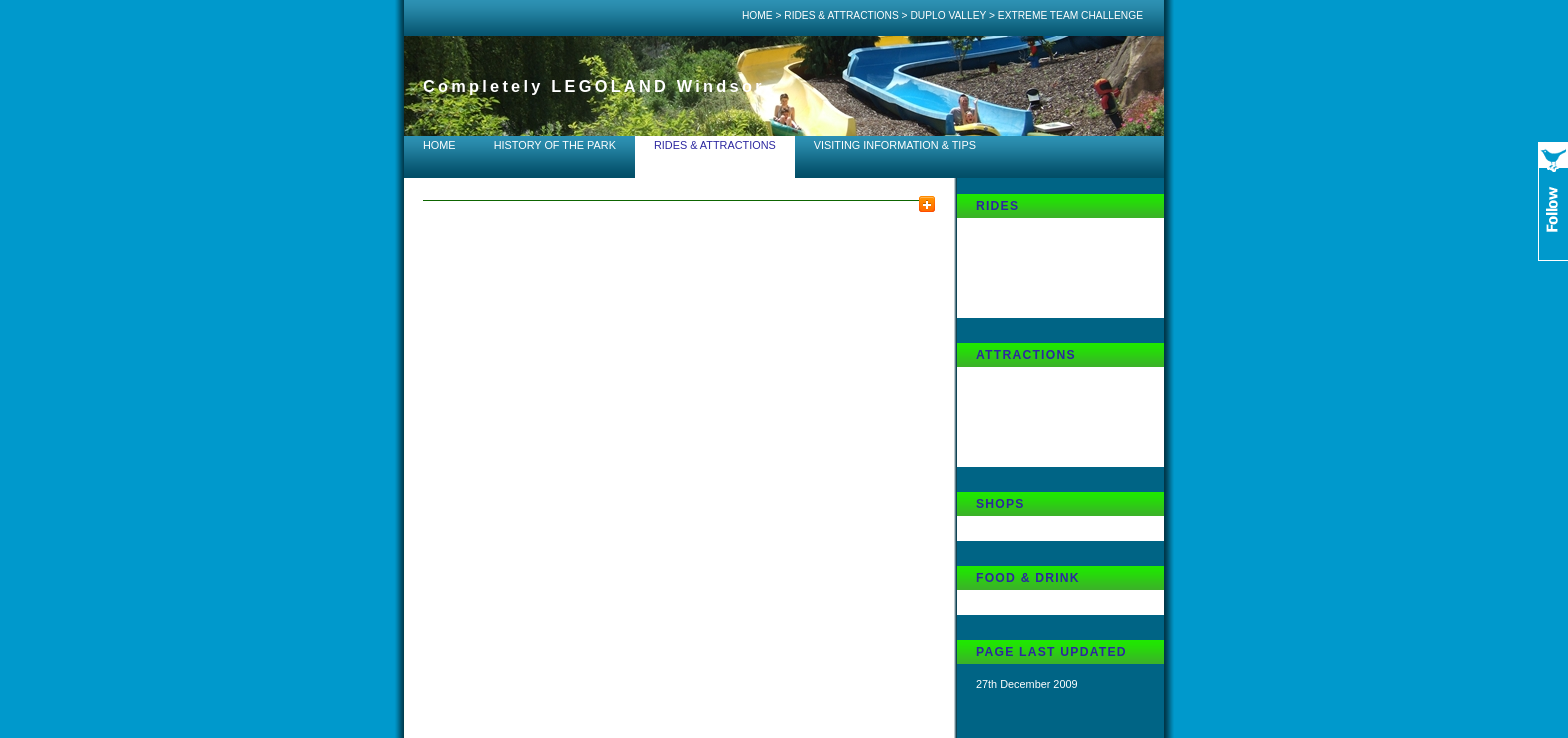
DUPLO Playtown (1018, 378)
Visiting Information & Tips (895, 145)
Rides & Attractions (841, 15)
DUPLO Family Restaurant (1040, 601)
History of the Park (555, 145)
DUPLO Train (1008, 279)
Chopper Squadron (1022, 254)
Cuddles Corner (1014, 527)
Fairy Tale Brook (1015, 229)
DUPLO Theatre (1015, 403)
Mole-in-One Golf (1017, 453)
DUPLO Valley (948, 15)
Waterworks (1004, 428)
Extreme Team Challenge (1037, 304)
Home (757, 15)
